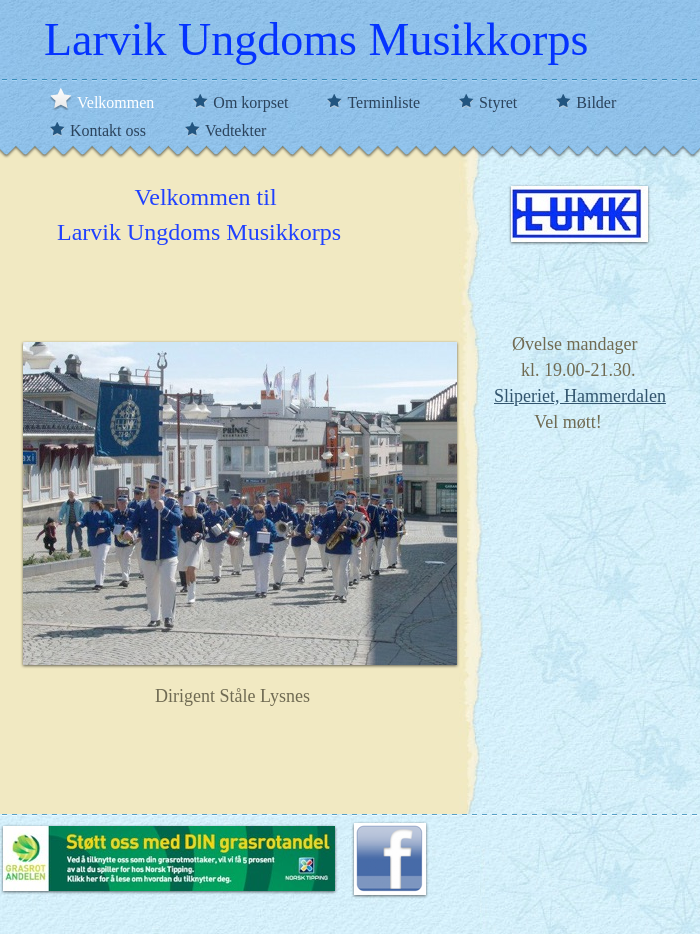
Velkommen (117, 102)
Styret (500, 102)
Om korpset (252, 102)
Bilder (596, 102)
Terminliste (385, 102)
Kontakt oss (110, 130)
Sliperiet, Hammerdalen (580, 396)
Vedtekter (235, 130)
